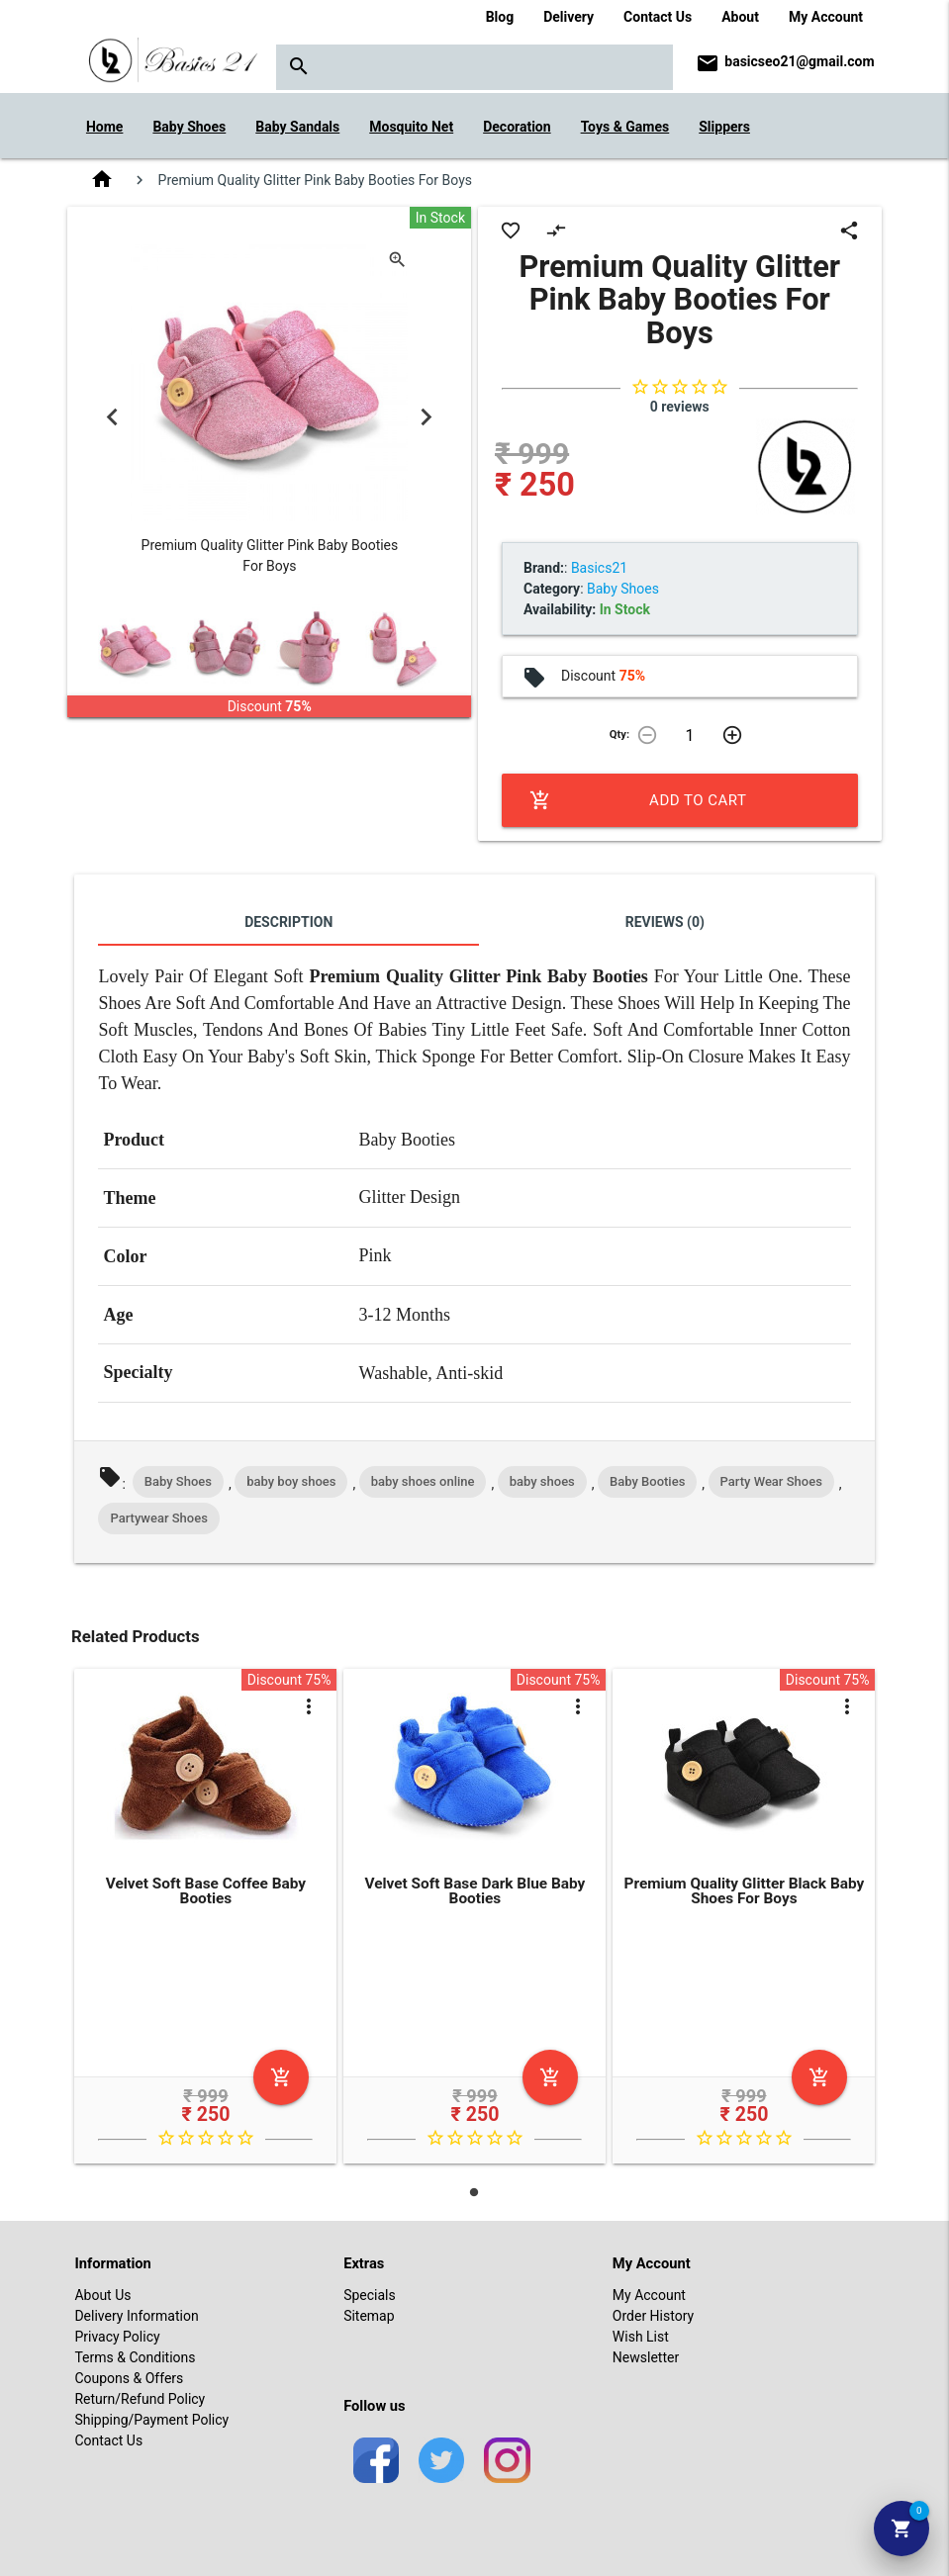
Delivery (568, 17)
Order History (653, 2316)
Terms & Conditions (134, 2357)
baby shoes (542, 1481)
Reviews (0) (665, 922)
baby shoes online (423, 1481)
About (740, 17)
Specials (369, 2295)
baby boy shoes (290, 1481)
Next (426, 417)
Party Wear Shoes (771, 1481)
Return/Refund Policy (139, 2399)
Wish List (641, 2337)
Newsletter (646, 2357)
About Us (102, 2295)
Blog (500, 17)
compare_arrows (556, 230)
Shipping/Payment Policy (151, 2420)
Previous (112, 417)
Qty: (619, 734)
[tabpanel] (205, 1919)
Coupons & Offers (128, 2378)
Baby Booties (647, 1481)
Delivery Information (136, 2316)
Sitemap (368, 2316)
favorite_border (511, 230)
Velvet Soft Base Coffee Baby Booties (206, 1891)
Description (288, 922)
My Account (826, 17)
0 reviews (680, 406)
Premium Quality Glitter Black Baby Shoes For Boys (744, 1891)
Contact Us (657, 17)
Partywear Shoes (158, 1518)
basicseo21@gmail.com (799, 61)
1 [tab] (474, 2192)
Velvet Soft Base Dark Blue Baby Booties (474, 1891)
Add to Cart (637, 800)
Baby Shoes (178, 1481)
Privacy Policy (116, 2337)
